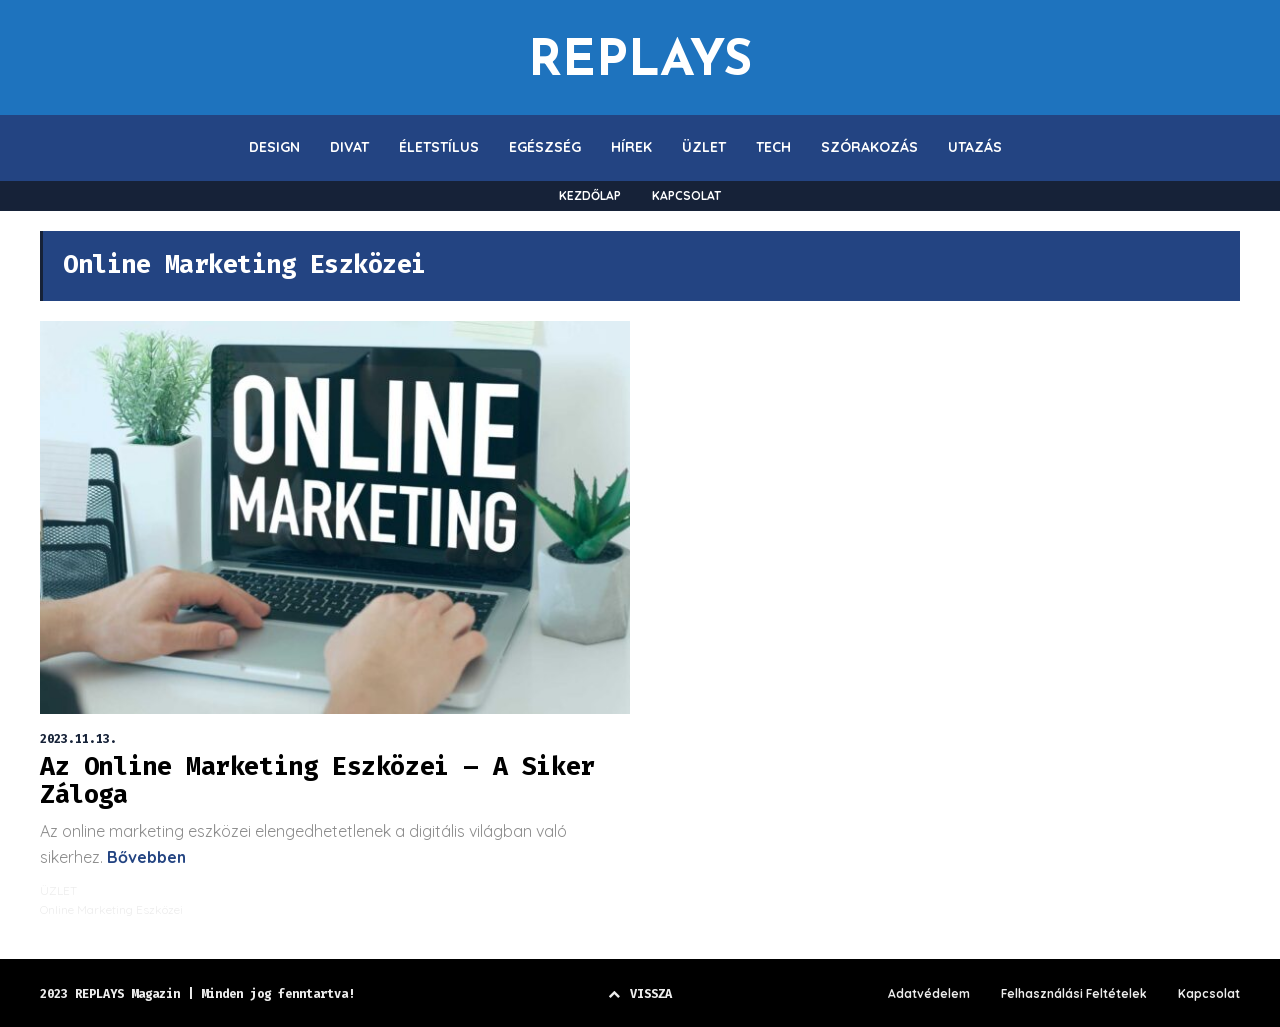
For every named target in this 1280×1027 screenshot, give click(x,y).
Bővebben (144, 857)
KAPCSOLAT (686, 195)
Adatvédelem (929, 994)
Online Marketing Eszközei (111, 909)
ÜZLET (704, 147)
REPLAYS (640, 57)
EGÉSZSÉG (545, 147)
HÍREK (631, 147)
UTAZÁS (975, 147)
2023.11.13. (78, 739)
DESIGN (274, 147)
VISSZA (640, 994)
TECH (773, 147)
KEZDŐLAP (590, 195)
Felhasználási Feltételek (1074, 994)
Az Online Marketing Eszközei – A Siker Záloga (317, 781)
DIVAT (349, 147)
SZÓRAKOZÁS (869, 147)
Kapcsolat (1209, 994)
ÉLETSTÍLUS (439, 147)
